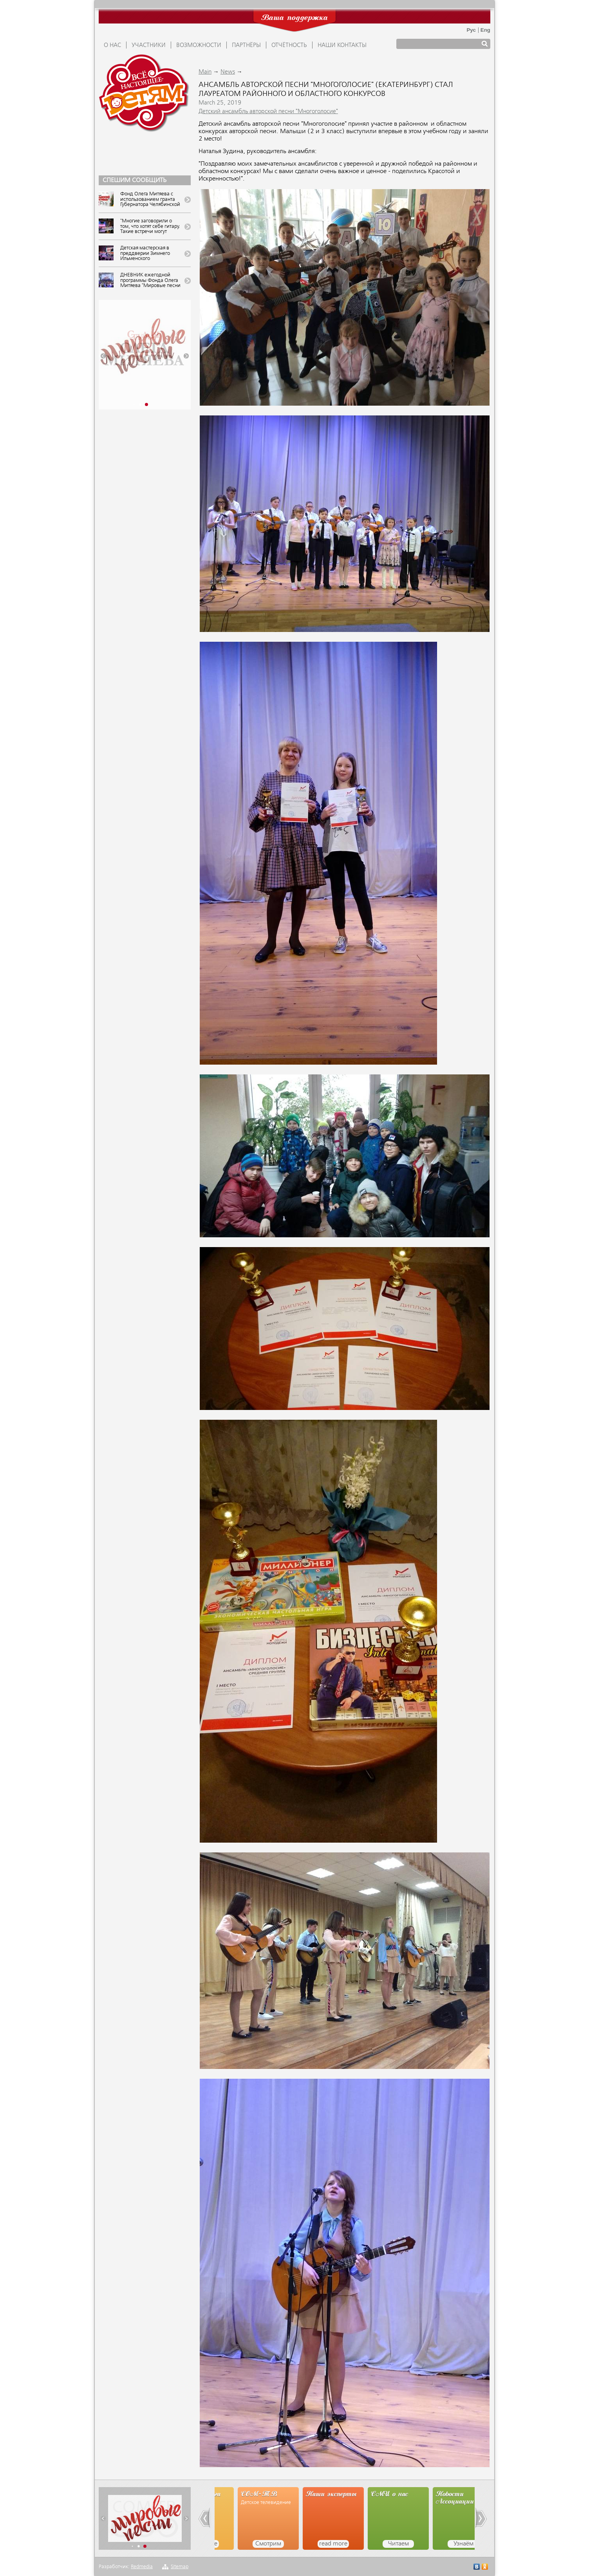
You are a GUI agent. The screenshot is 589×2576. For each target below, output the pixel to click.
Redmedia (142, 2566)
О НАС (112, 45)
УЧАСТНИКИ (149, 45)
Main (205, 72)
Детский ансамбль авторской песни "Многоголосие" (268, 111)
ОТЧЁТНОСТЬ (289, 45)
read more (245, 2544)
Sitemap (179, 2566)
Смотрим (310, 2544)
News (227, 72)
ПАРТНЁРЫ (246, 45)
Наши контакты (342, 45)
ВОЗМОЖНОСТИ (198, 45)
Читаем (440, 2544)
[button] (103, 356)
